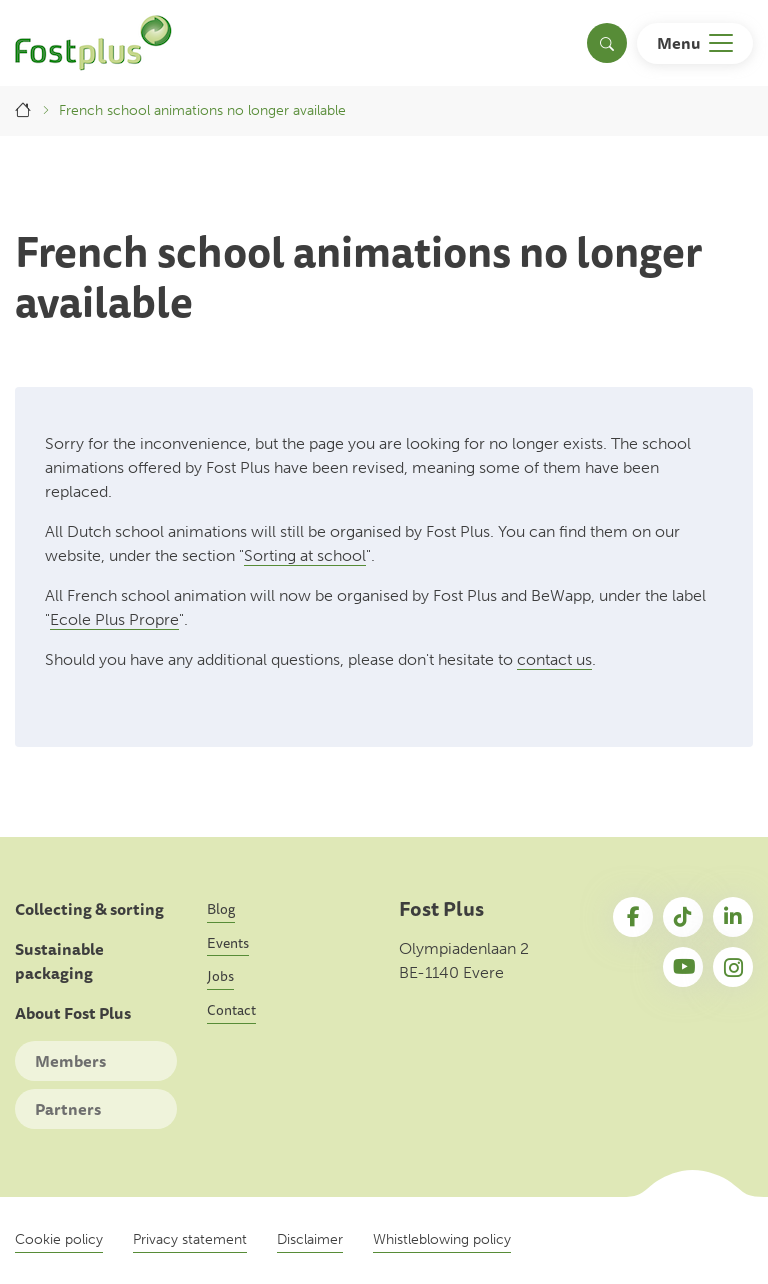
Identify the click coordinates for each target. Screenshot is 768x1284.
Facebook (633, 917)
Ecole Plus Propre (114, 619)
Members (70, 1061)
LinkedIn (733, 917)
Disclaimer (310, 1239)
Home (24, 110)
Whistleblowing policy (442, 1239)
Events (228, 943)
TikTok (683, 917)
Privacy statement (190, 1239)
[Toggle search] (607, 43)
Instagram (733, 967)
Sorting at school (305, 555)
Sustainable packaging (59, 961)
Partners (68, 1109)
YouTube (683, 967)
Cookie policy (59, 1239)
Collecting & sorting (89, 909)
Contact (231, 1010)
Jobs (220, 976)
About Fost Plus (73, 1013)
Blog (221, 909)
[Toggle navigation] (695, 43)
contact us (554, 659)
